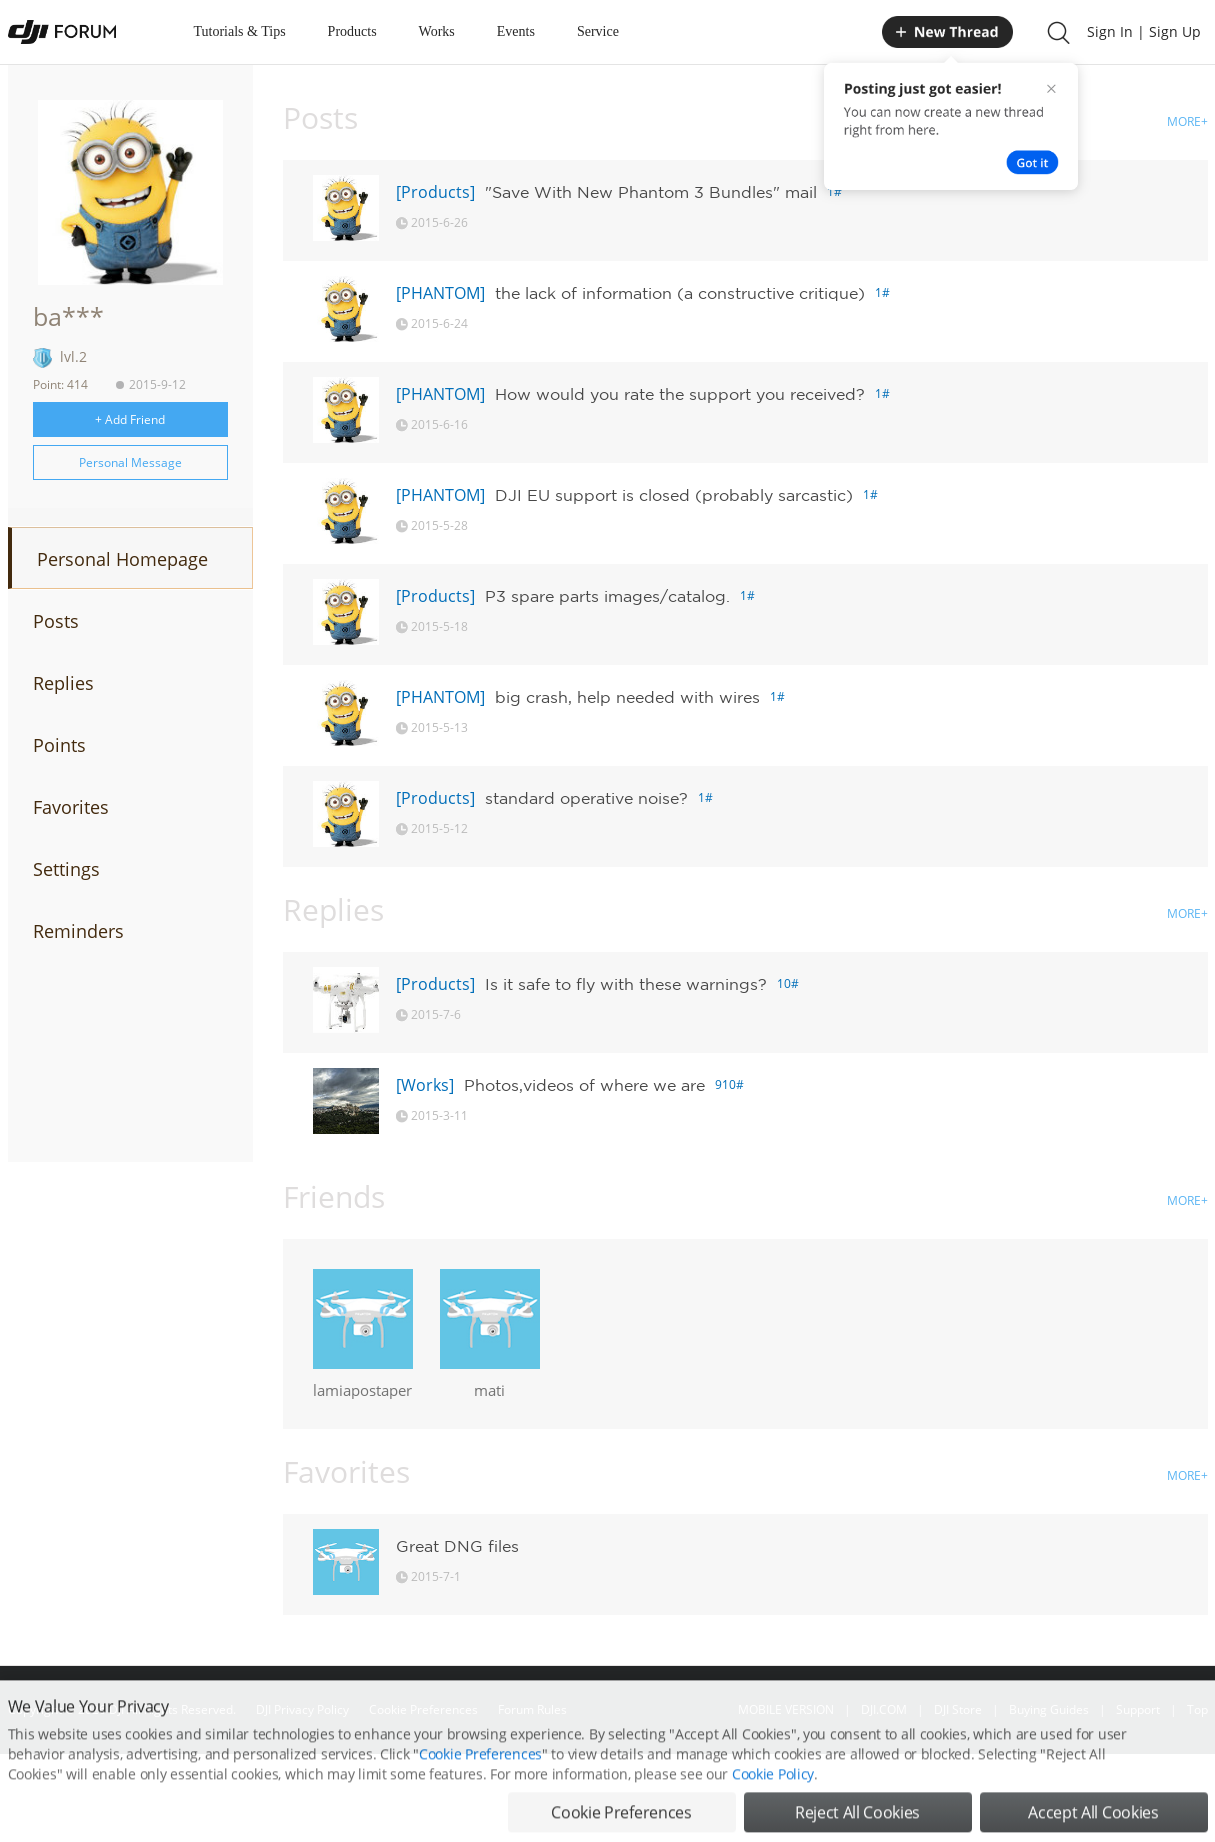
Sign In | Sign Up (1144, 31)
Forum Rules (532, 1709)
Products (352, 31)
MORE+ (1187, 121)
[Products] (435, 192)
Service (598, 31)
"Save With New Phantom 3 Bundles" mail (651, 192)
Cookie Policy (773, 1804)
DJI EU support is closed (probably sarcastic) (674, 495)
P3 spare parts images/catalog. (607, 596)
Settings (66, 869)
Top (1197, 1709)
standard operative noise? (586, 798)
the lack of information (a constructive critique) (680, 293)
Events (516, 31)
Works (437, 31)
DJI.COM (884, 1709)
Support (1138, 1709)
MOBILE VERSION (786, 1709)
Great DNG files (457, 1546)
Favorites (71, 807)
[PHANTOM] (440, 293)
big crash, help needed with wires (627, 697)
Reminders (78, 931)
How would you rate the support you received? (680, 394)
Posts (56, 621)
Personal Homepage (122, 559)
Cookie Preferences (423, 1709)
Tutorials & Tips (240, 31)
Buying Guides (1049, 1709)
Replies (63, 683)
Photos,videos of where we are (584, 1085)
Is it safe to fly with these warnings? (626, 984)
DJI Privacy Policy (302, 1709)
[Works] (425, 1085)
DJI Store (958, 1709)
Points (59, 745)
